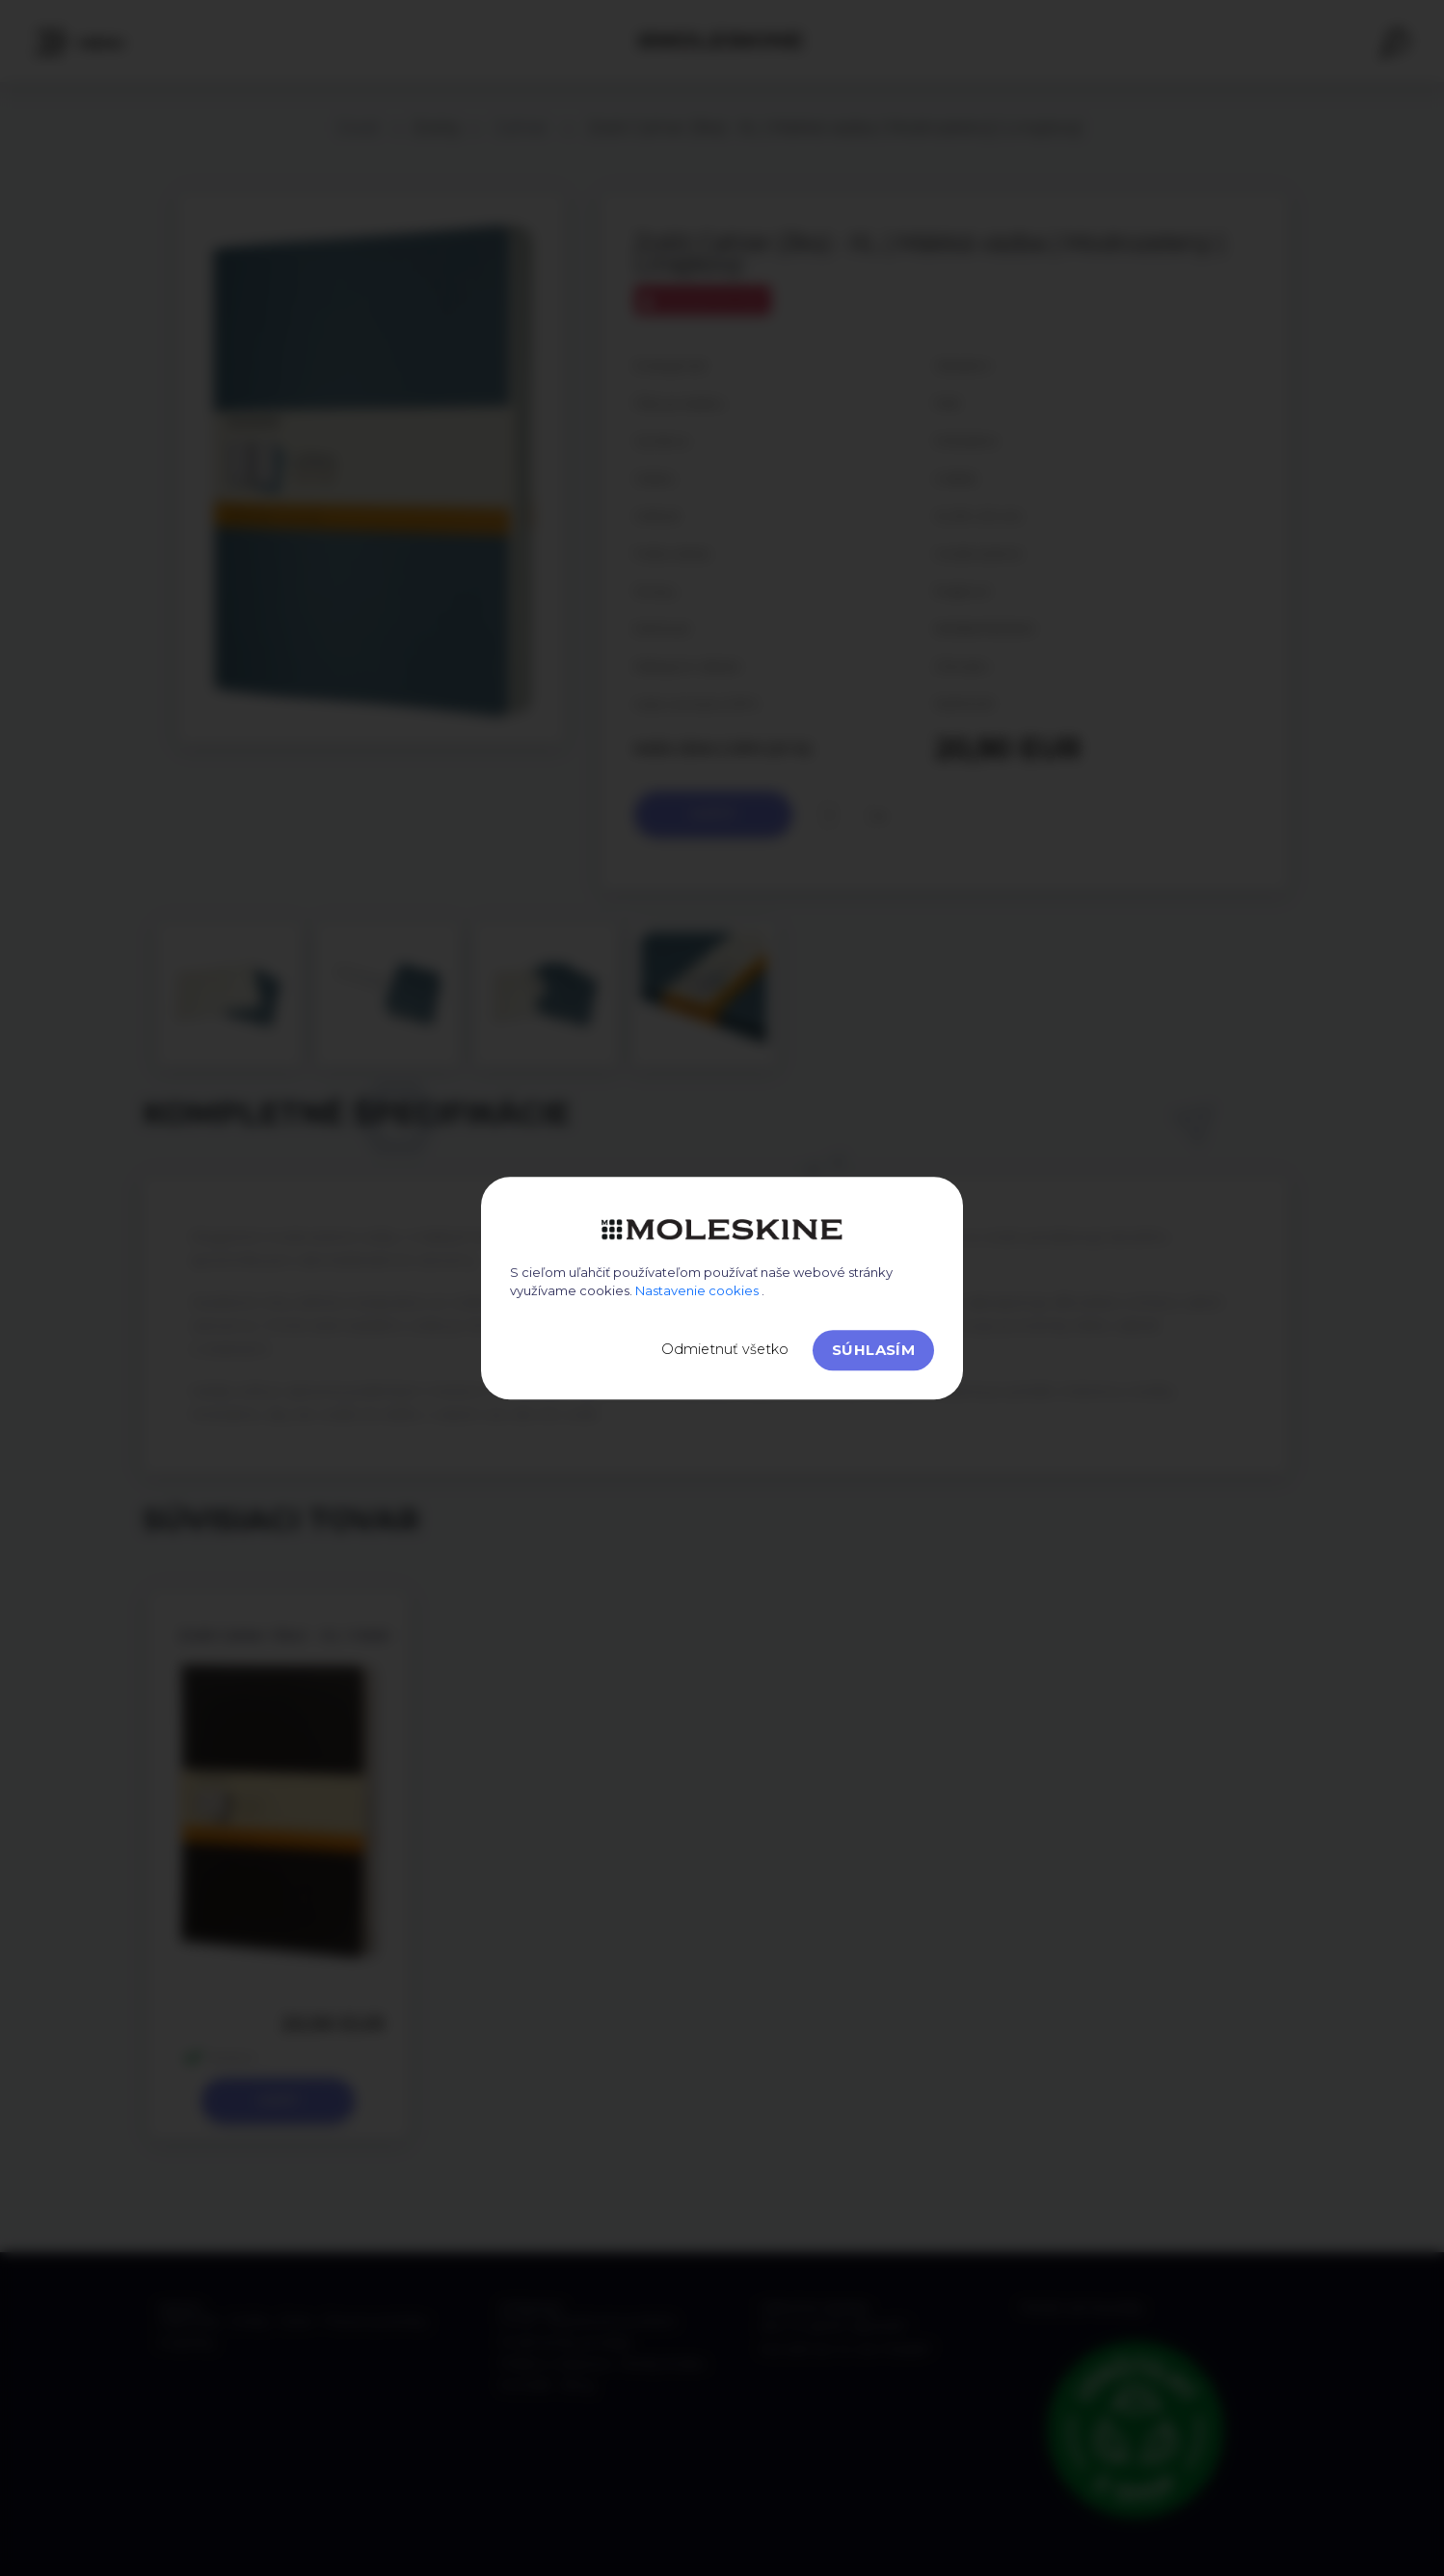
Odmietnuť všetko (725, 1349)
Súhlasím (873, 1350)
